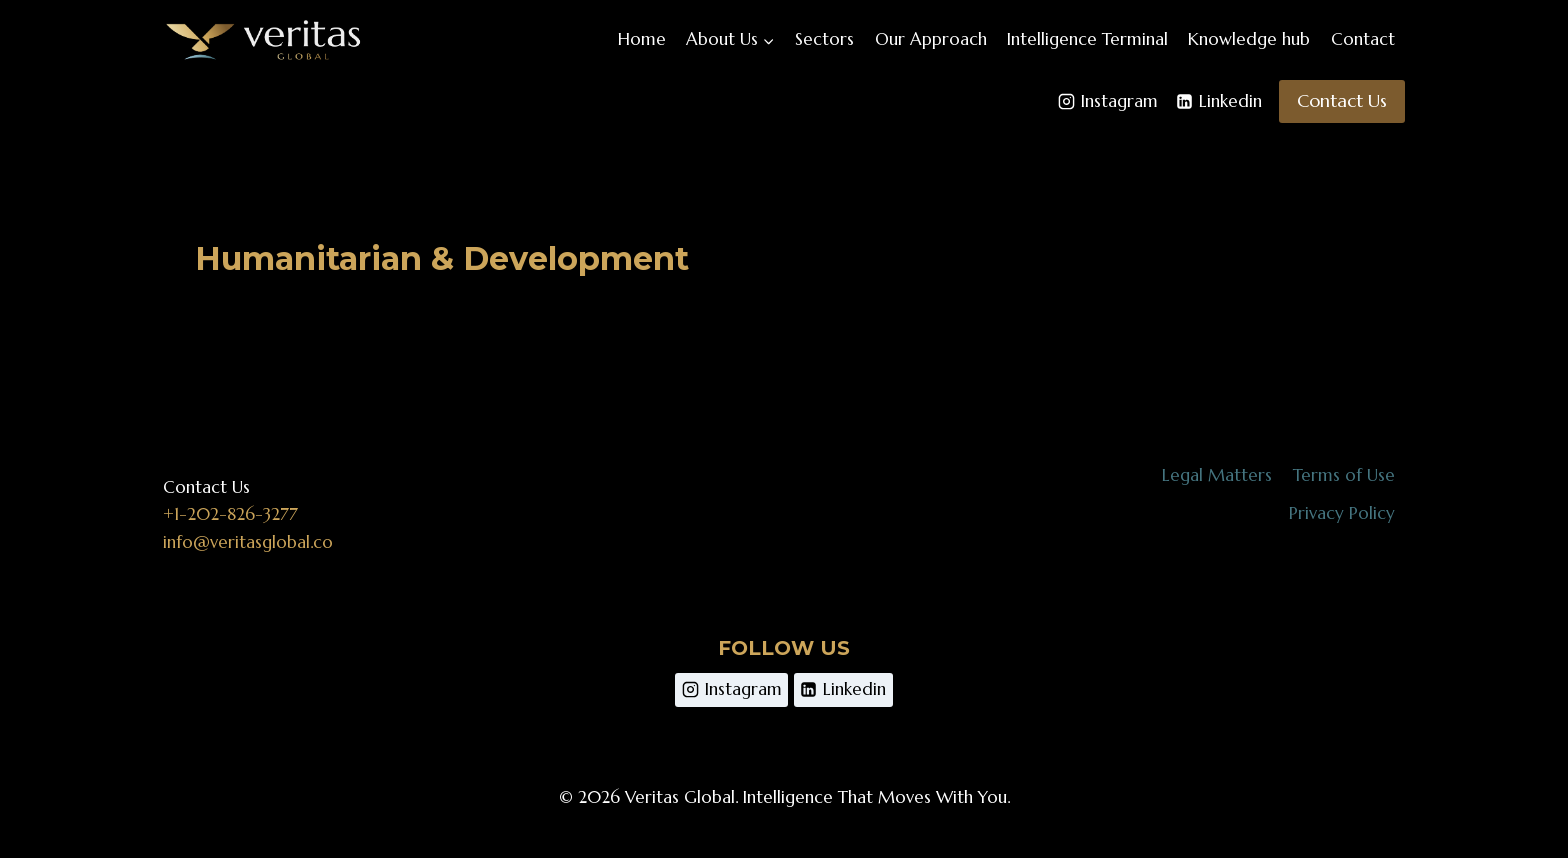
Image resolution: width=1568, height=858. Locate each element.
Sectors (824, 39)
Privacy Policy (1342, 513)
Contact (1363, 39)
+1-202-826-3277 (230, 514)
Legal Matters (1217, 475)
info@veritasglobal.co (248, 542)
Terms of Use (1344, 475)
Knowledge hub (1249, 39)
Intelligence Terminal (1087, 39)
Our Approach (931, 39)
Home (642, 39)
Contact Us (1342, 100)
